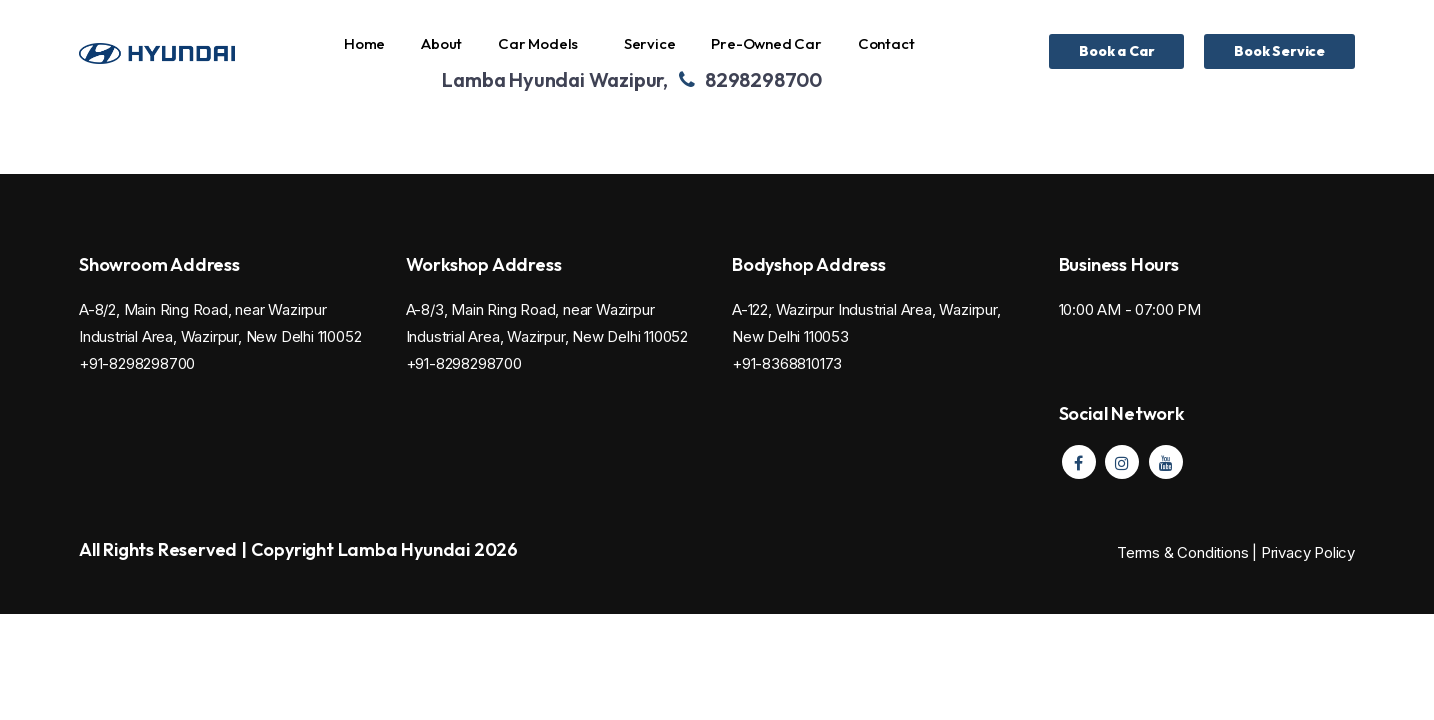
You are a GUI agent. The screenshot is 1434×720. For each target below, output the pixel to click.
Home (364, 43)
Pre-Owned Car (766, 43)
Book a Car (1116, 51)
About (441, 43)
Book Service (1279, 51)
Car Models (538, 43)
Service (650, 43)
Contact (886, 43)
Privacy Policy (1308, 552)
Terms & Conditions (1184, 552)
